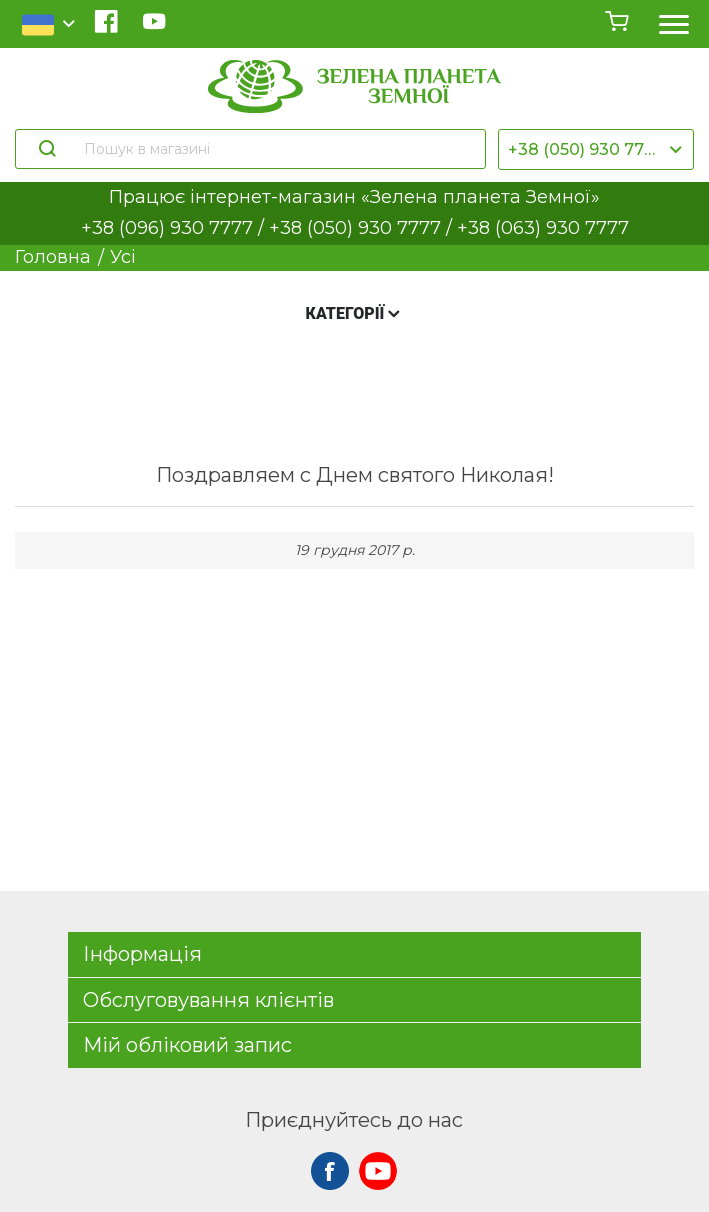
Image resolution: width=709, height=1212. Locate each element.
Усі (123, 257)
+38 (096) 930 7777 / (175, 228)
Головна (53, 257)
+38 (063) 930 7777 (543, 228)
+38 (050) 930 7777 (586, 149)
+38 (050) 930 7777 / (363, 228)
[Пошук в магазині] (275, 149)
